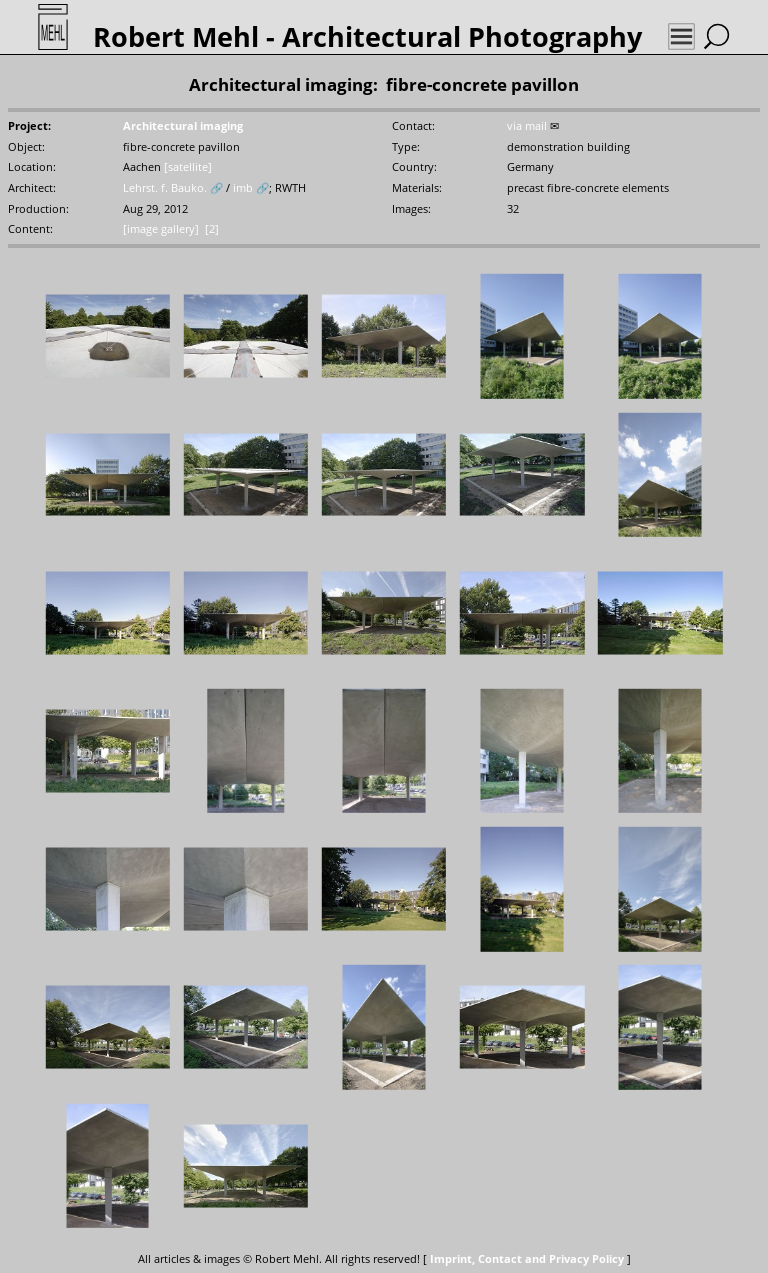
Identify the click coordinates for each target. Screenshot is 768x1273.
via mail (527, 126)
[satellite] (188, 167)
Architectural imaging (183, 126)
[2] (212, 229)
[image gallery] (161, 229)
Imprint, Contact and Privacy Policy (527, 1259)
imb (243, 188)
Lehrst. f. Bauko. (165, 188)
